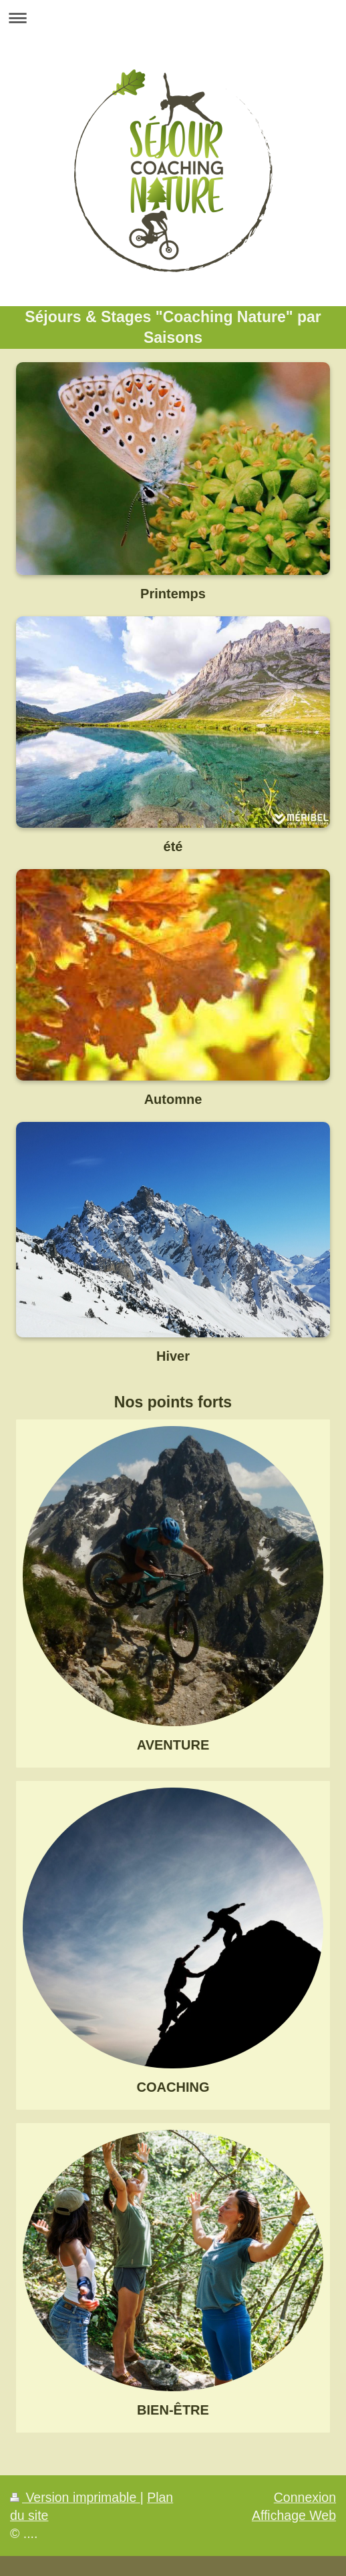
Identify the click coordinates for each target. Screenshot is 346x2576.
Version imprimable (75, 2497)
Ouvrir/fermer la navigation (173, 17)
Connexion (305, 2497)
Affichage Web (294, 2515)
